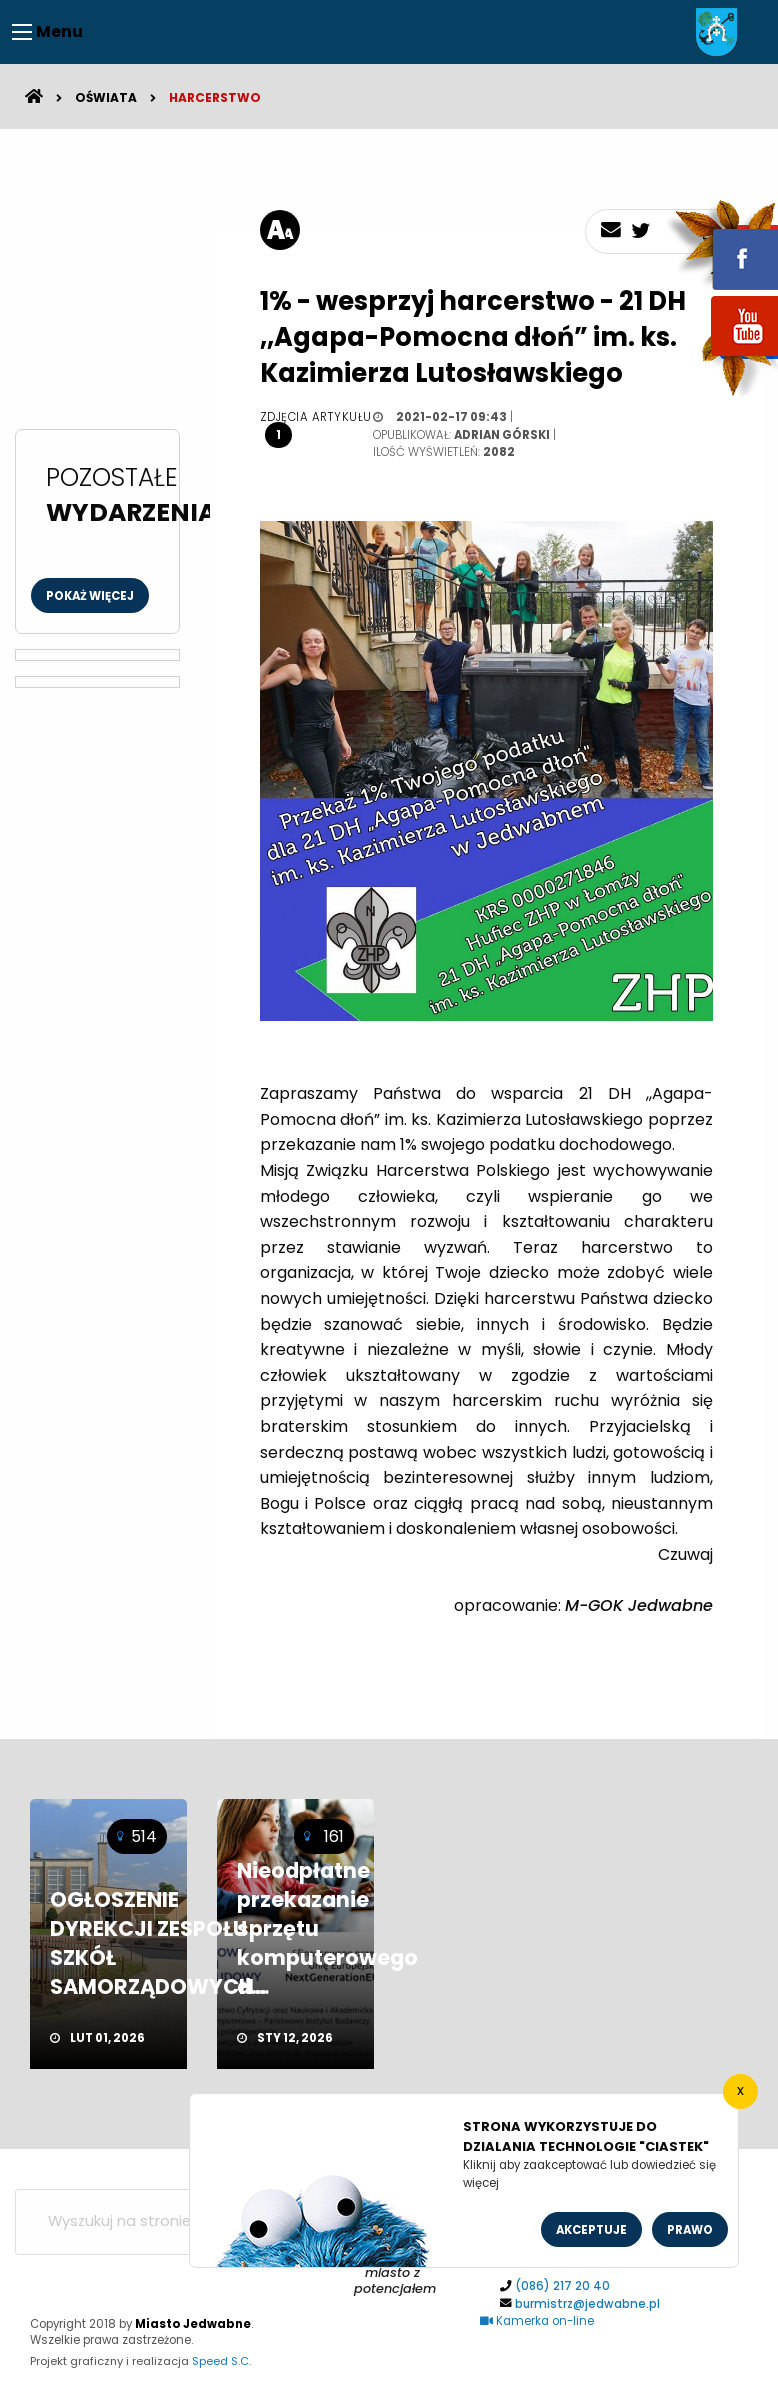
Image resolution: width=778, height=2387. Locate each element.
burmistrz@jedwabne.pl (587, 2304)
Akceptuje (591, 2230)
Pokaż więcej (90, 596)
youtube (721, 357)
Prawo (690, 2230)
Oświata (106, 97)
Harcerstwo (215, 97)
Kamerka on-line (537, 2321)
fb (721, 245)
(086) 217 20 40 (562, 2286)
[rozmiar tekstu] (280, 230)
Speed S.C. (221, 2361)
